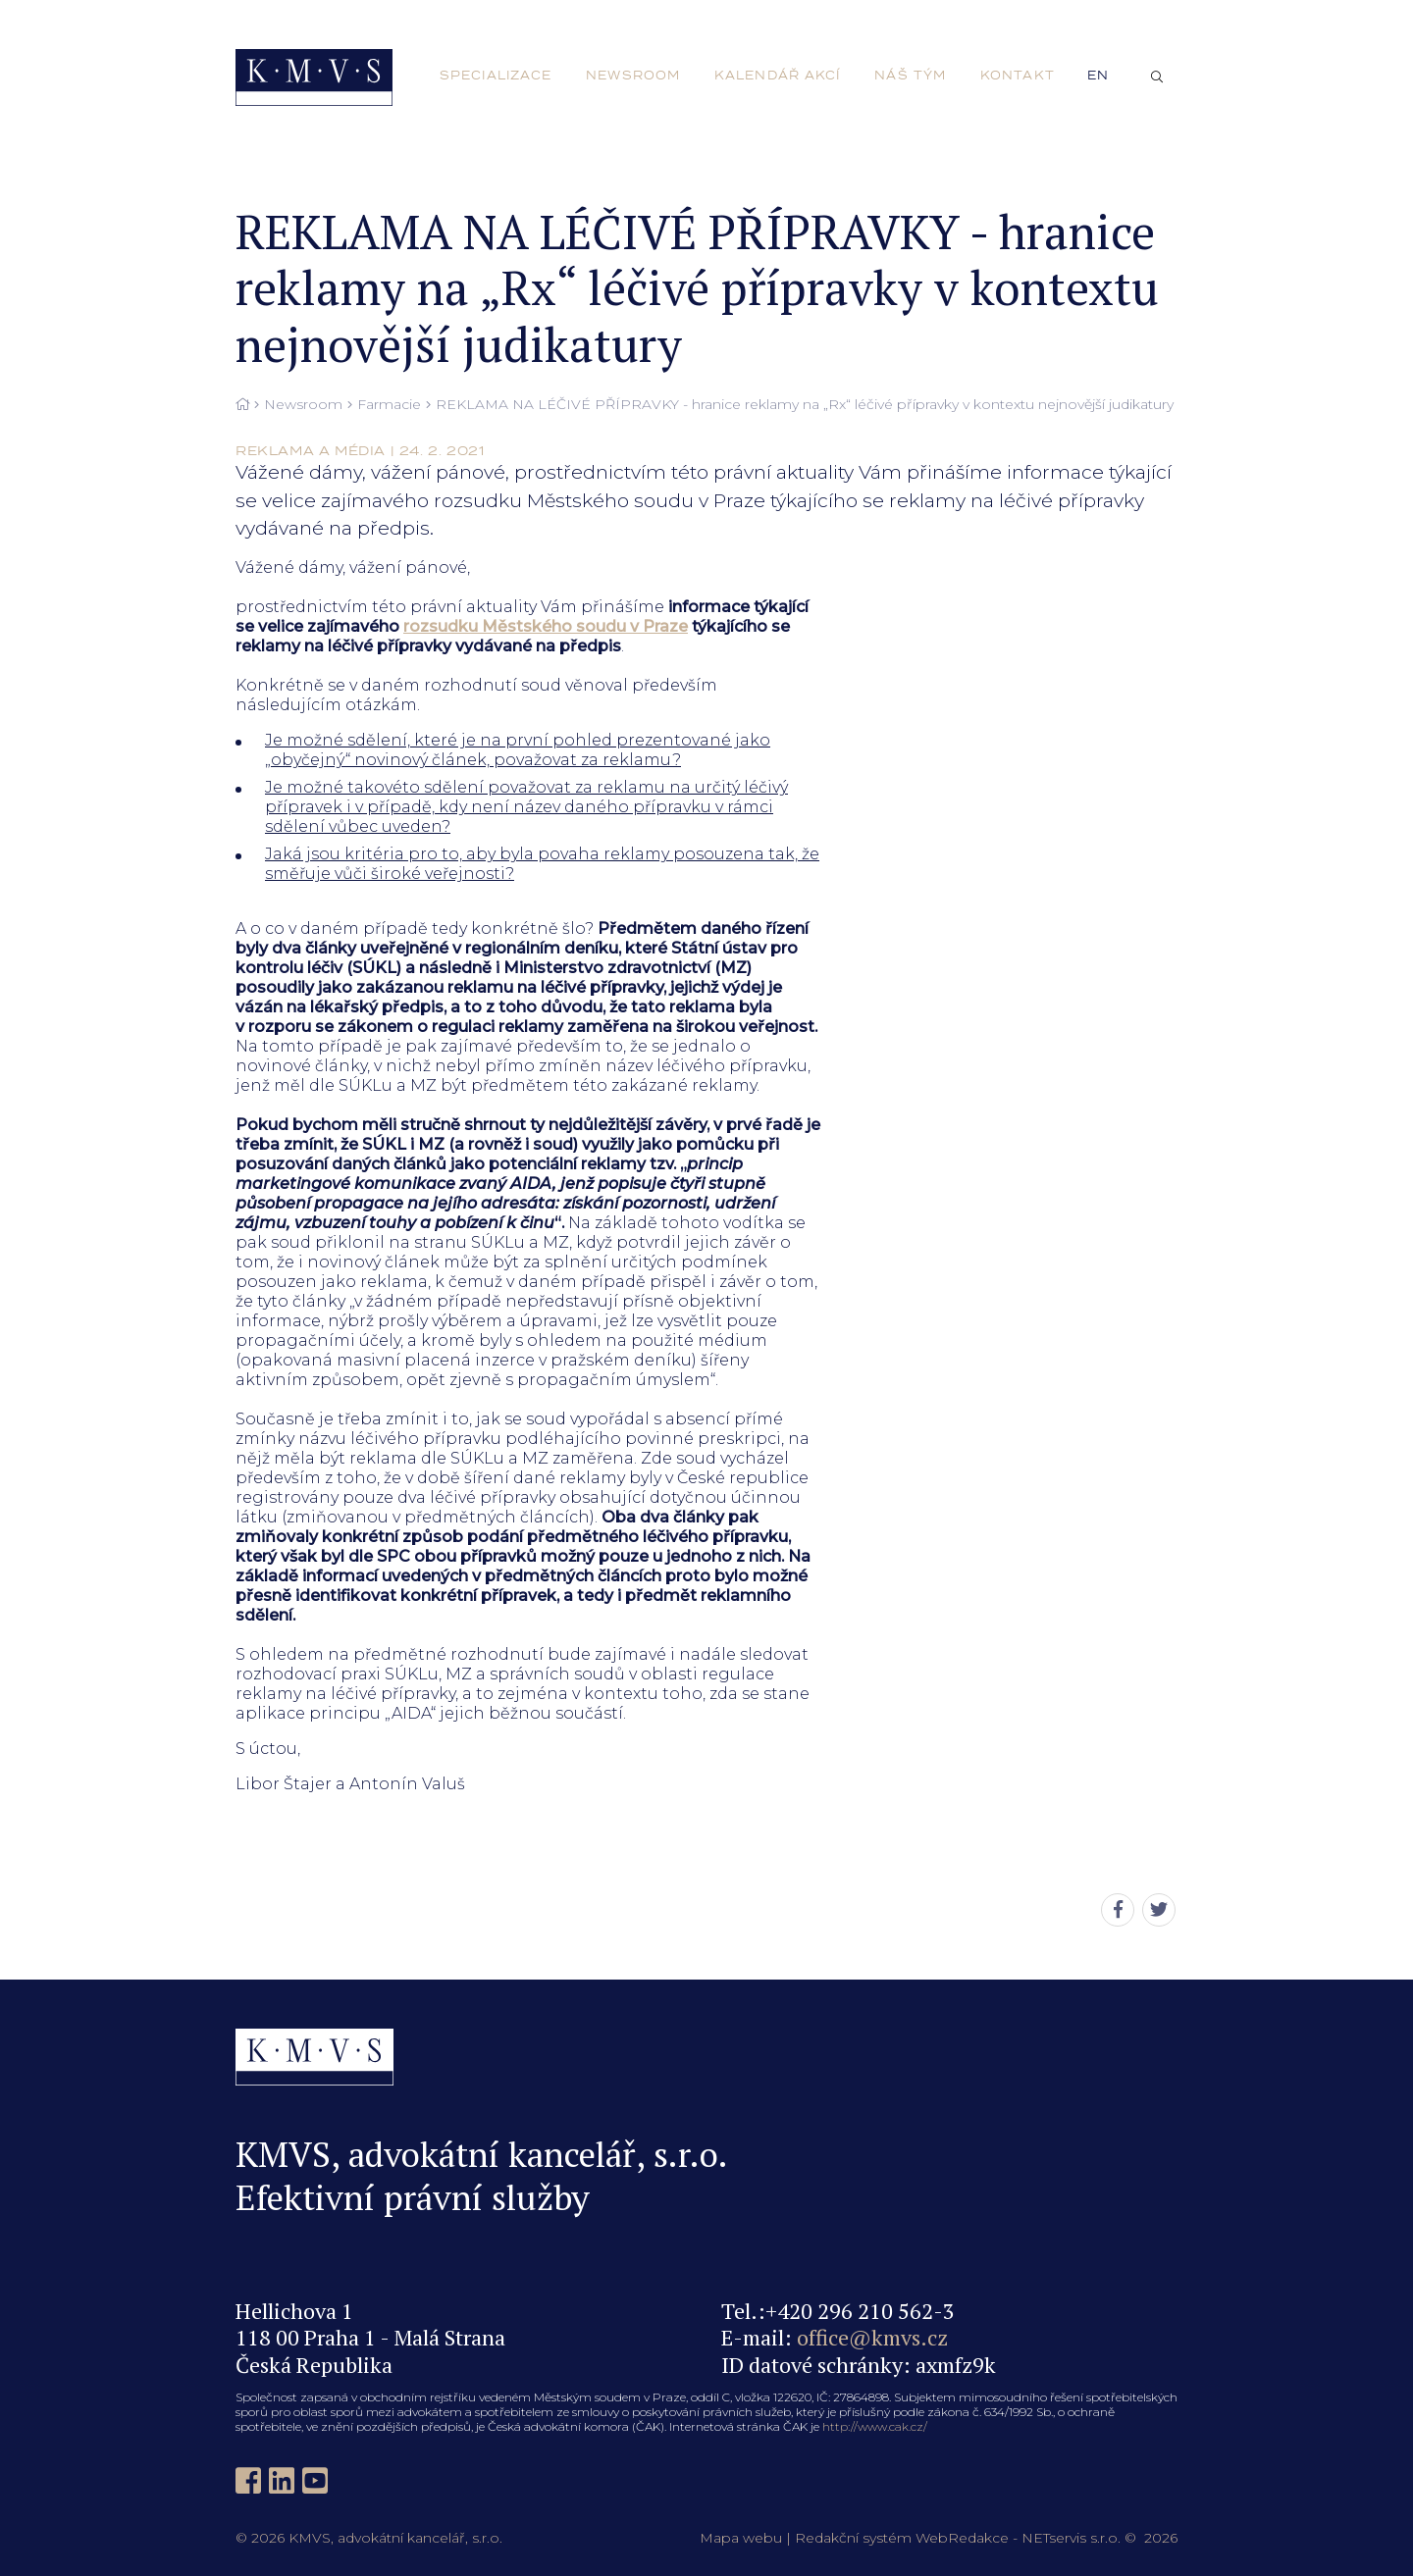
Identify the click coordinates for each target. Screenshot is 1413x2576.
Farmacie (389, 404)
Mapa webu (741, 2538)
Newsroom (303, 404)
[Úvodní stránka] (314, 77)
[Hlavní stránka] (242, 405)
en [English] (1098, 75)
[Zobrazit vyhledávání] (1157, 77)
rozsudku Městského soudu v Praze (545, 626)
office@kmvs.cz (872, 2337)
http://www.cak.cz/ (874, 2426)
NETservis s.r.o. (1071, 2538)
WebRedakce (962, 2538)
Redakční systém (853, 2538)
